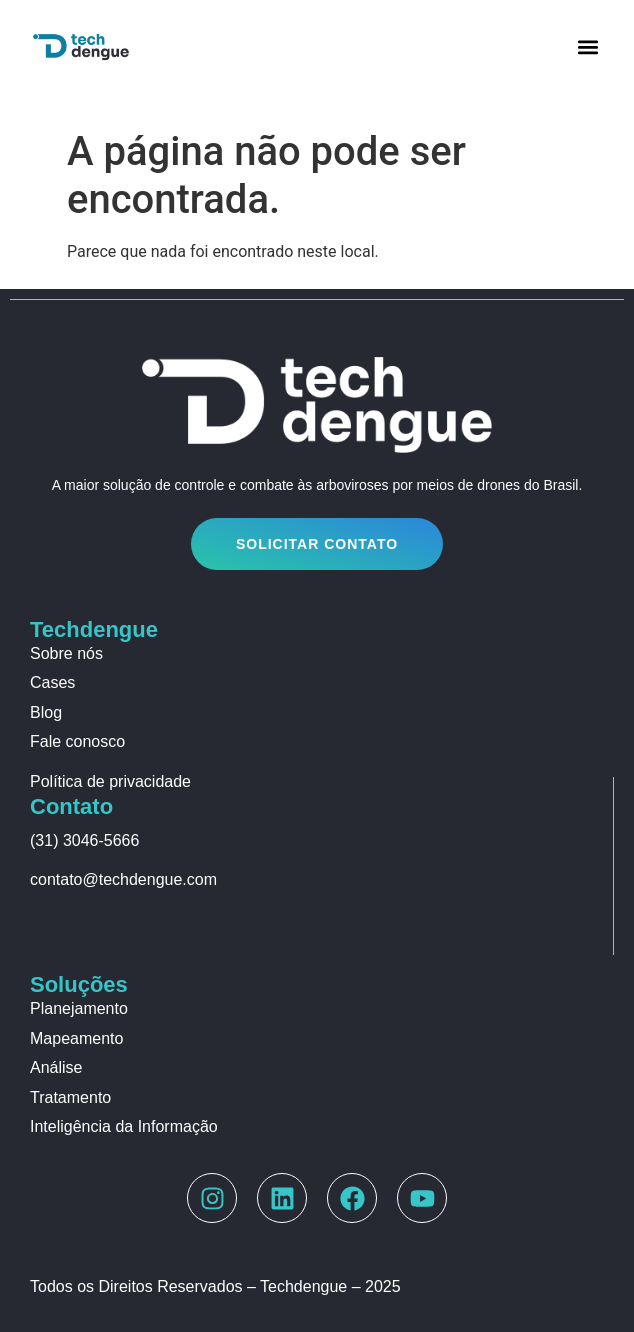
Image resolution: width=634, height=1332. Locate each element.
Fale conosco (77, 741)
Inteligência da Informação (124, 1126)
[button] (587, 46)
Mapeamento (76, 1038)
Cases (52, 682)
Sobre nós (66, 653)
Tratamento (70, 1097)
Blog (46, 712)
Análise (56, 1067)
